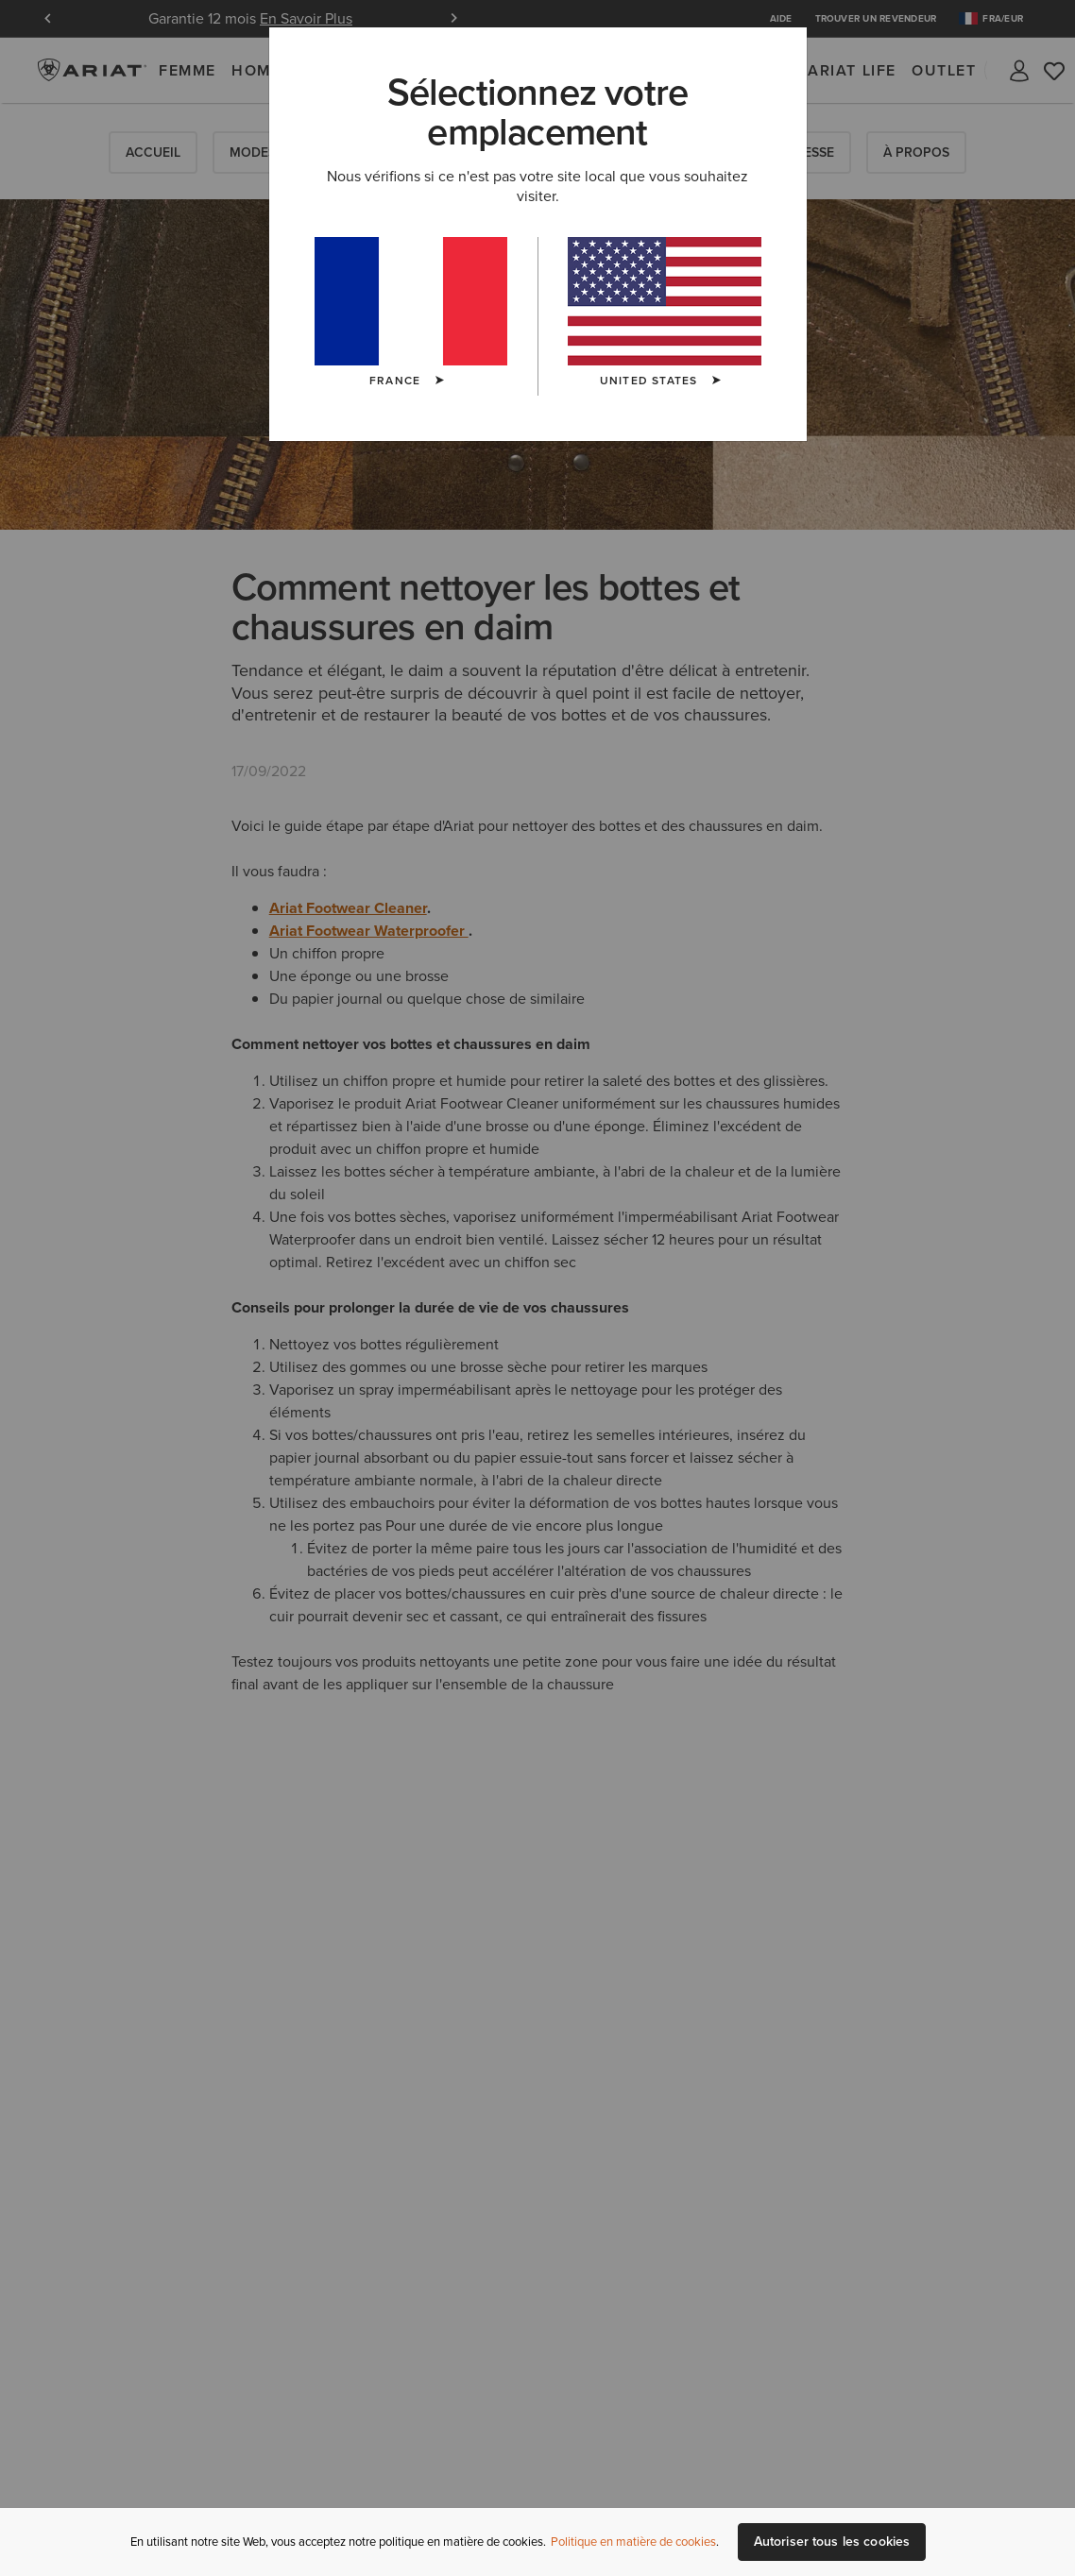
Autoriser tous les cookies (832, 2541)
